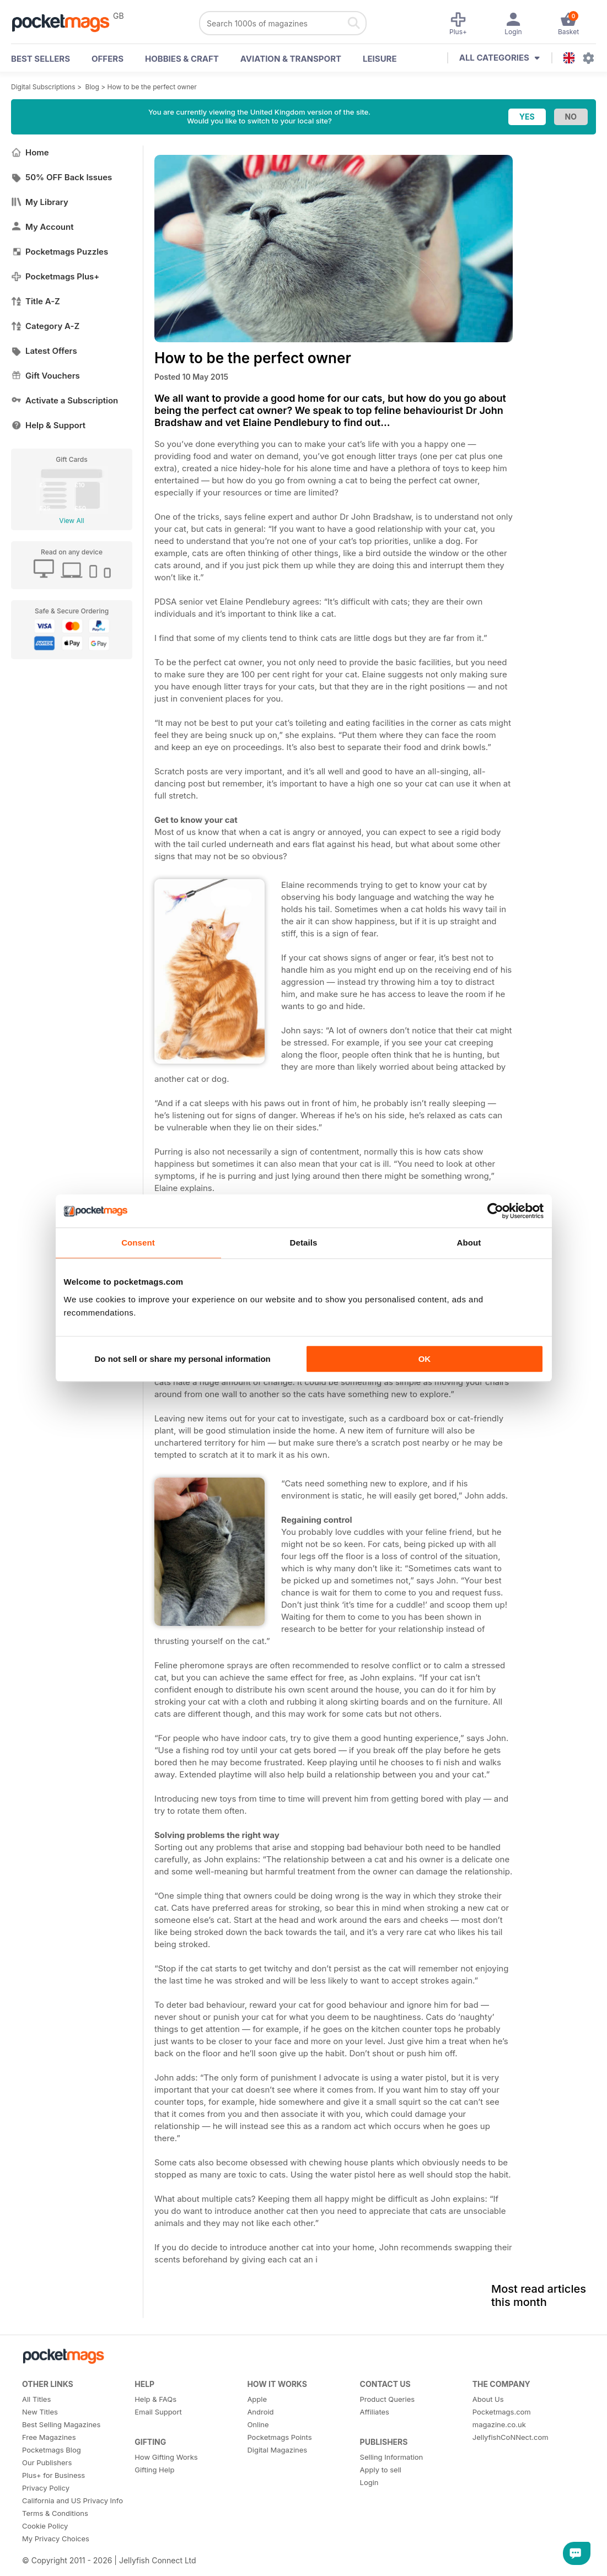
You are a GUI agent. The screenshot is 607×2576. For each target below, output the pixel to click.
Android (260, 2411)
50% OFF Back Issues (61, 177)
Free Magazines (49, 2437)
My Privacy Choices (55, 2538)
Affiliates (374, 2411)
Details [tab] (304, 1242)
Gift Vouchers (45, 375)
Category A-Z (45, 326)
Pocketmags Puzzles (59, 251)
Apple (257, 2399)
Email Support (158, 2411)
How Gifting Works (166, 2457)
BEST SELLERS (40, 58)
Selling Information (391, 2457)
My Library (39, 202)
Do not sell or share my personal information (183, 1359)
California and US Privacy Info (72, 2500)
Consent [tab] (138, 1242)
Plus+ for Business (53, 2475)
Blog (92, 87)
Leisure (380, 58)
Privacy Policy (45, 2487)
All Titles (36, 2399)
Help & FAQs (155, 2399)
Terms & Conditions (55, 2513)
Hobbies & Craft (182, 58)
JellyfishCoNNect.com (510, 2437)
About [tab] (469, 1242)
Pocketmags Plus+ (55, 276)
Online (257, 2424)
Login (369, 2482)
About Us (488, 2399)
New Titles (40, 2411)
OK (424, 1359)
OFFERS (107, 58)
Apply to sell (380, 2469)
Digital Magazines (277, 2449)
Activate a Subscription (64, 400)
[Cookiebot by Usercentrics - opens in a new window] (495, 1211)
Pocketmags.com (501, 2411)
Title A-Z (35, 301)
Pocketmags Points (279, 2437)
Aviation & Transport (290, 58)
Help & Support (48, 425)
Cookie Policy (45, 2525)
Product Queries (387, 2399)
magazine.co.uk (499, 2424)
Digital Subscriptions (43, 87)
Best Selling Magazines (61, 2424)
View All (71, 520)
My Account (42, 227)
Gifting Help (154, 2469)
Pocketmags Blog (51, 2449)
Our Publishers (47, 2462)
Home (30, 152)
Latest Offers (44, 351)
